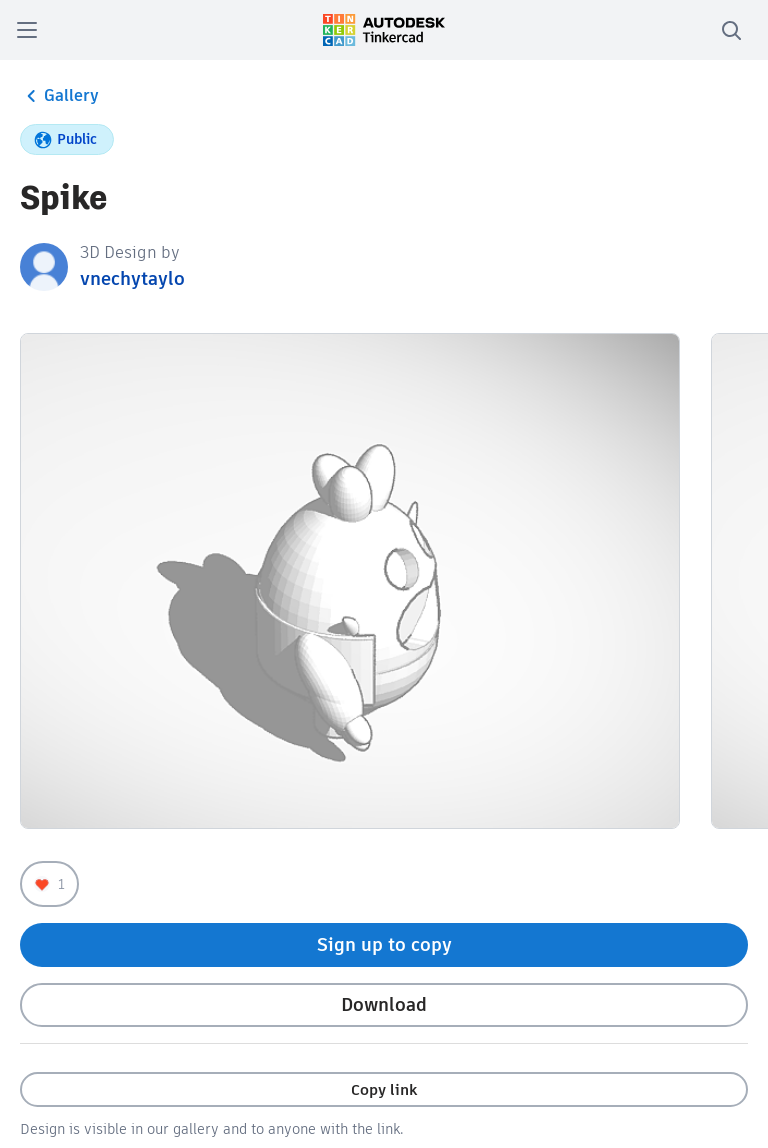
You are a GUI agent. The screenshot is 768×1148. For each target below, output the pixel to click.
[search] (731, 30)
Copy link (384, 1089)
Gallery (59, 96)
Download (384, 1004)
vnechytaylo (132, 278)
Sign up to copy (384, 944)
